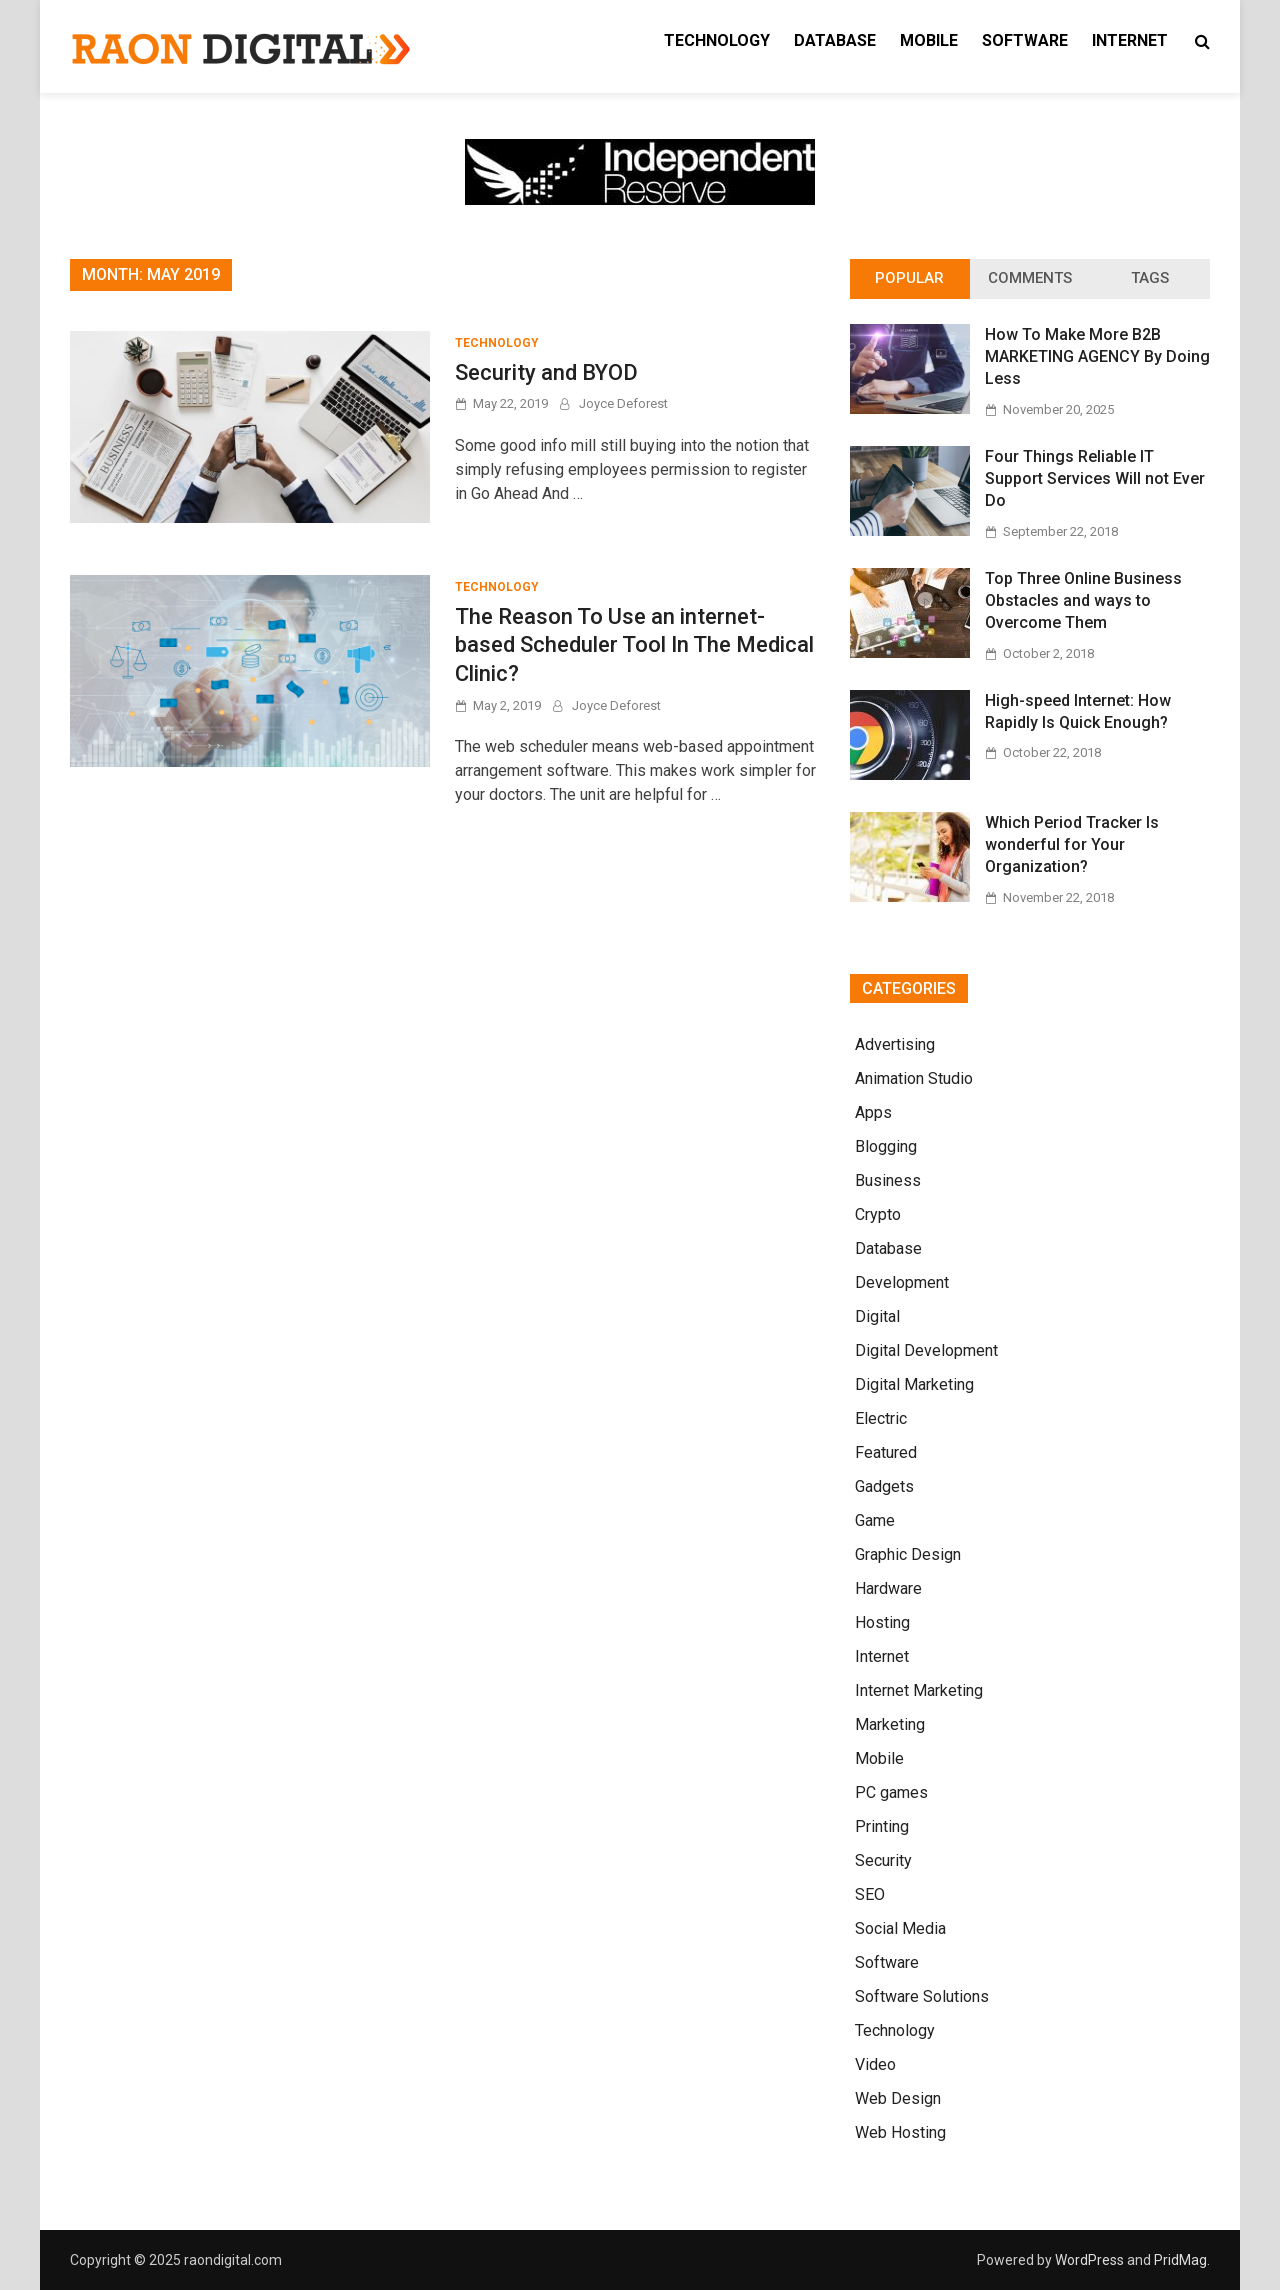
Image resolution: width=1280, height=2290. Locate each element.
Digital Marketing (914, 1384)
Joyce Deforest (623, 403)
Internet (1130, 40)
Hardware (888, 1588)
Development (902, 1282)
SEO (870, 1894)
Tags (1150, 278)
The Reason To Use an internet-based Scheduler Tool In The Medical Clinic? (634, 645)
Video (875, 2064)
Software (1025, 40)
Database (835, 40)
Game (875, 1520)
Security (883, 1860)
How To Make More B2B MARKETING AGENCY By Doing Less (1097, 357)
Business (888, 1180)
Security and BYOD (546, 372)
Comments (1030, 278)
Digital (877, 1316)
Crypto (878, 1214)
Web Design (898, 2098)
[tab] (910, 279)
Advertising (895, 1044)
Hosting (882, 1622)
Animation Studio (914, 1078)
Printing (882, 1826)
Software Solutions (922, 1996)
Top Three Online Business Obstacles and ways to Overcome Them (1083, 601)
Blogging (886, 1146)
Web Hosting (900, 2132)
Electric (881, 1418)
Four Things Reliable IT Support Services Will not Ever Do (1095, 479)
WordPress (1089, 2260)
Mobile (929, 40)
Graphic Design (908, 1554)
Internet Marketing (919, 1690)
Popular (909, 278)
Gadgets (884, 1486)
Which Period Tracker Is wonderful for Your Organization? (1072, 845)
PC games (891, 1792)
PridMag (1180, 2260)
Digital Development (926, 1350)
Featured (886, 1452)
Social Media (900, 1928)
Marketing (890, 1724)
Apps (873, 1112)
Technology (717, 40)
